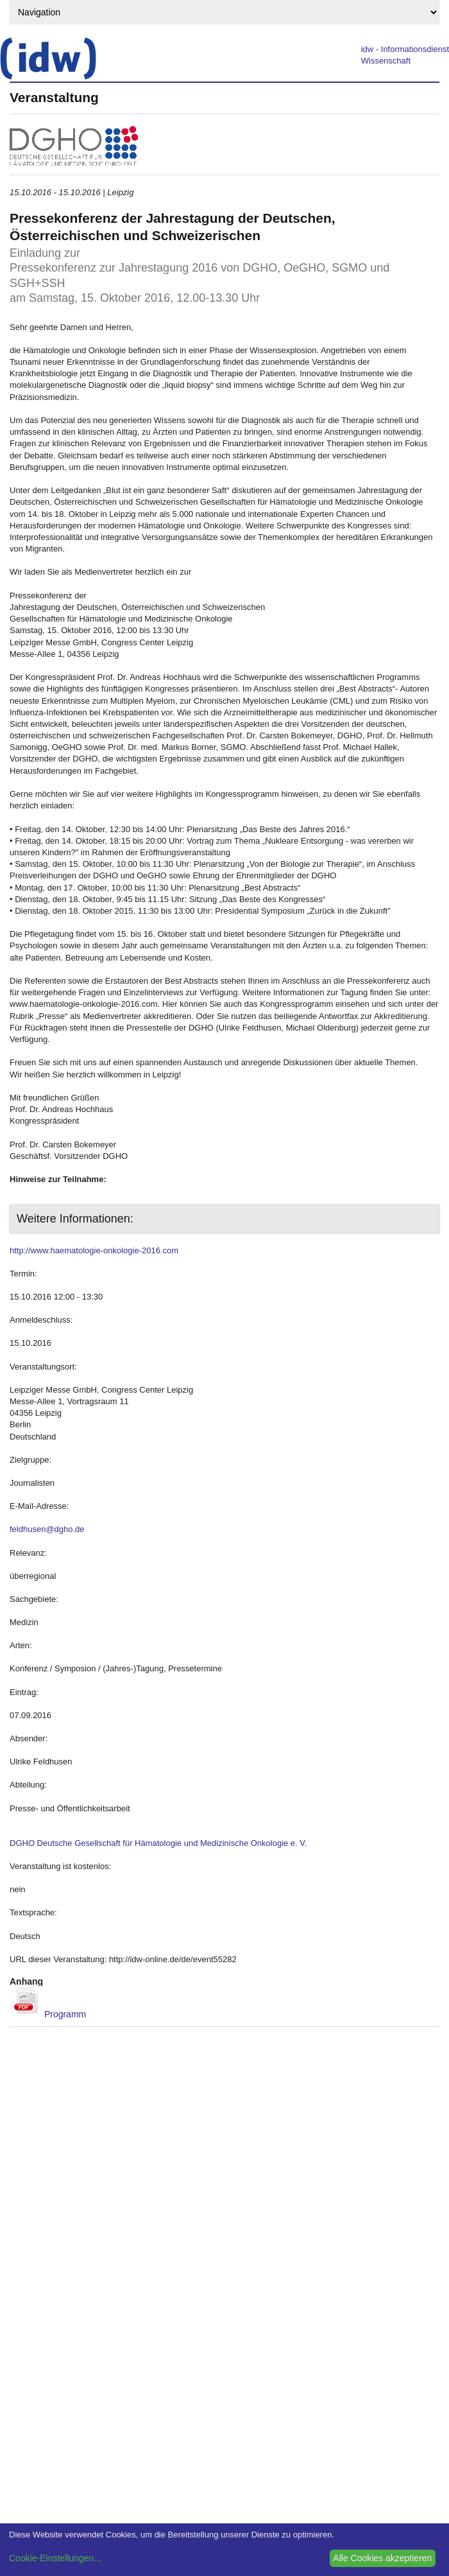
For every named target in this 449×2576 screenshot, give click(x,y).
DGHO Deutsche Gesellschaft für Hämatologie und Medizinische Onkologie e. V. (158, 1843)
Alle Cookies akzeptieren (382, 2558)
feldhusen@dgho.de (47, 1529)
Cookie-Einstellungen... (55, 2558)
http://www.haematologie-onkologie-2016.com (94, 1250)
